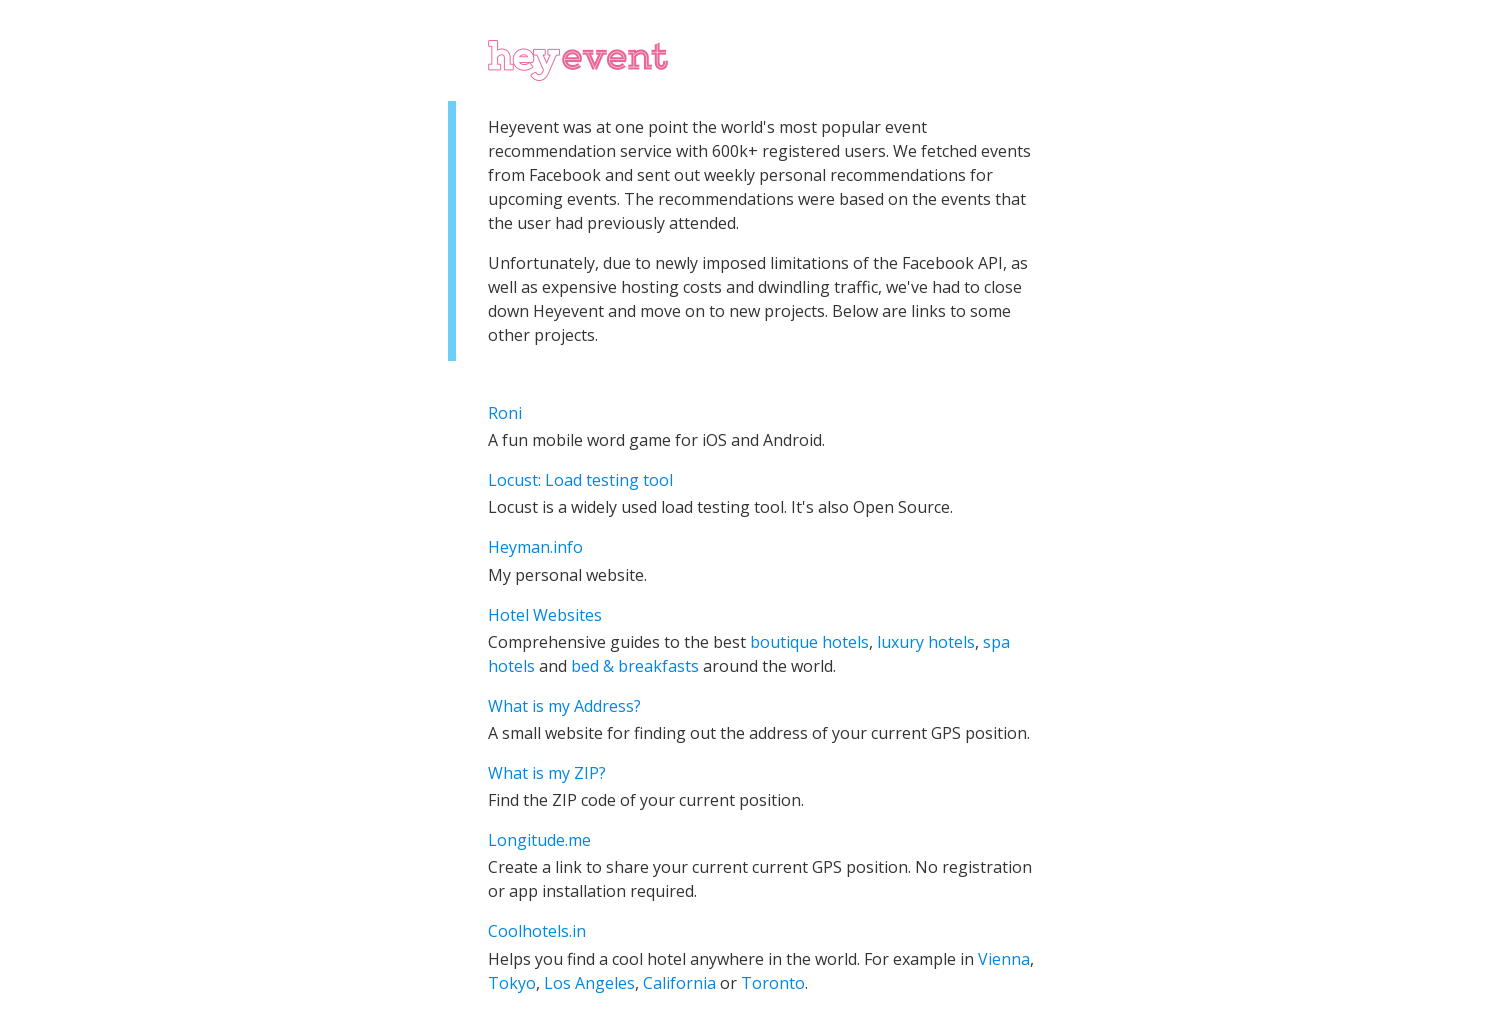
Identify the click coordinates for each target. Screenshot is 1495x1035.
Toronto (773, 983)
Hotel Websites (545, 615)
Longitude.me (539, 840)
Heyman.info (535, 547)
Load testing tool (609, 480)
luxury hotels (926, 642)
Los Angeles (589, 983)
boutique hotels (809, 642)
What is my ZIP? (547, 773)
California (679, 983)
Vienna (1004, 959)
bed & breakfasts (635, 666)
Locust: (516, 480)
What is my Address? (564, 706)
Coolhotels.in (537, 931)
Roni (505, 413)
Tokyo (512, 983)
